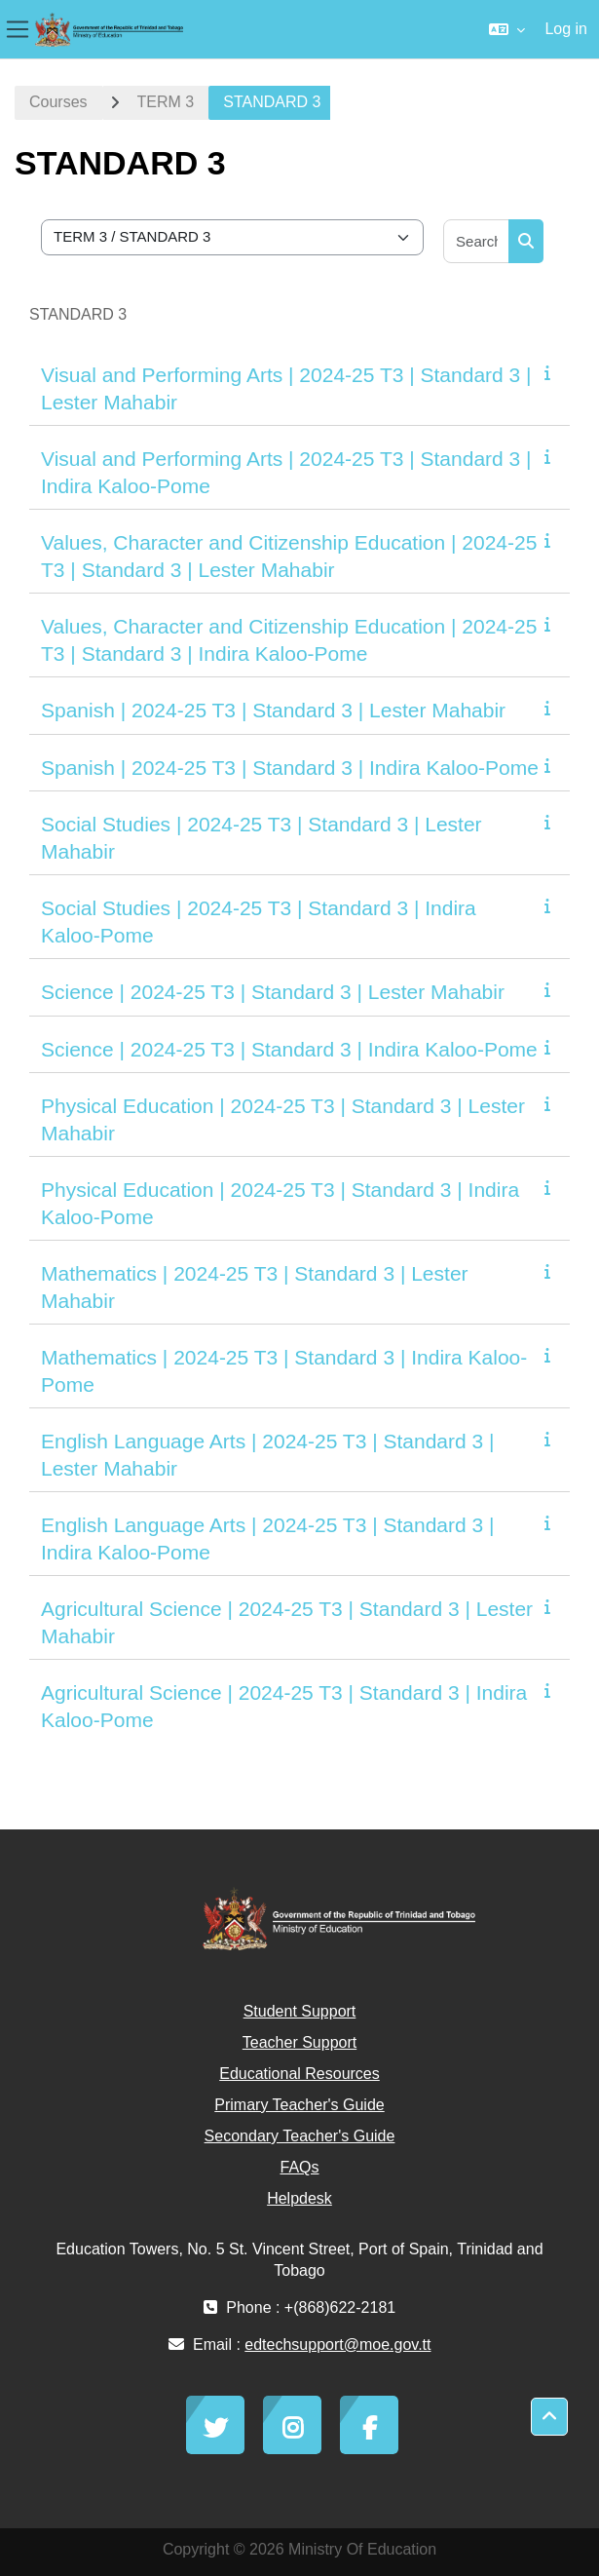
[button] (507, 29)
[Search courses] (476, 241)
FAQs (299, 2167)
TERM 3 (166, 102)
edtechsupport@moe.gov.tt (337, 2344)
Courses (58, 102)
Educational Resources (299, 2073)
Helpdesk (299, 2198)
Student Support (299, 2011)
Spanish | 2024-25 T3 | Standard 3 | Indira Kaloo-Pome (290, 767)
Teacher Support (299, 2042)
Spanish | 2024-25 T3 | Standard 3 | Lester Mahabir (273, 710)
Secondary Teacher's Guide (300, 2136)
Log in (565, 28)
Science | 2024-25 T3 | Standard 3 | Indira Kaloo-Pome (289, 1049)
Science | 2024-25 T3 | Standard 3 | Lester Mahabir (273, 991)
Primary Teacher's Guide (299, 2104)
